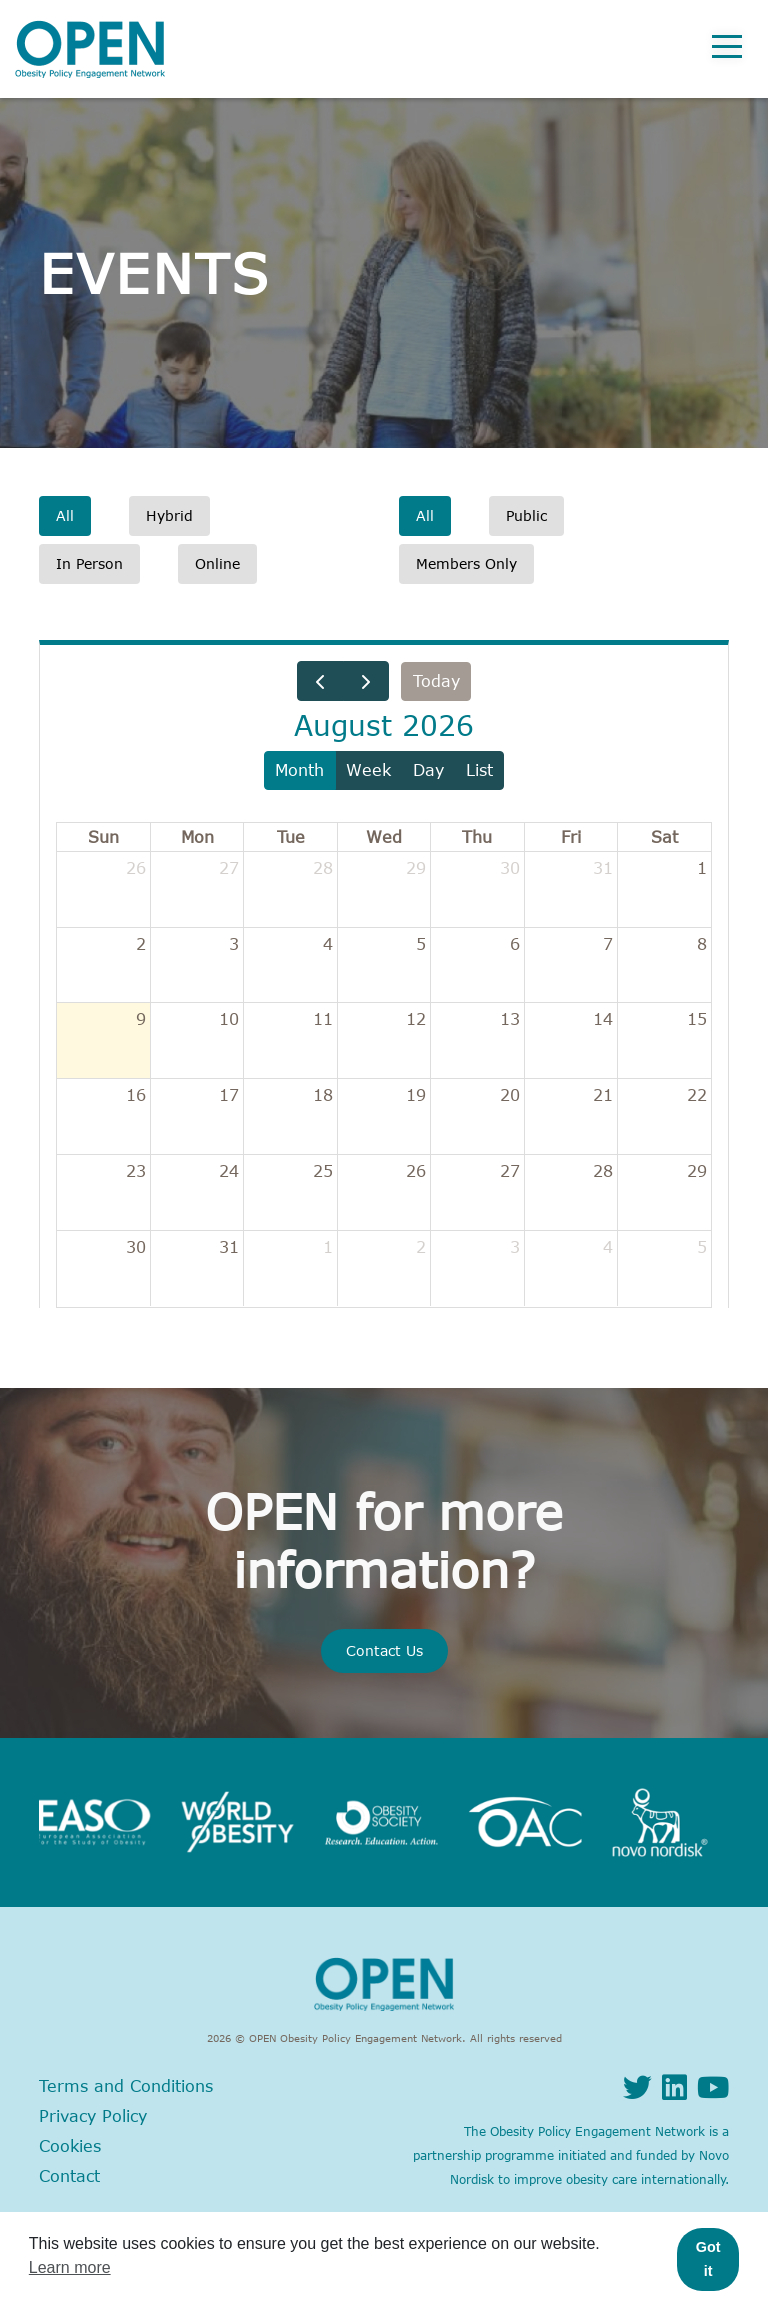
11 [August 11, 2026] (323, 1019)
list (479, 770)
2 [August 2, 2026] (141, 944)
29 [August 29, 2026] (697, 1171)
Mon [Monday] (197, 837)
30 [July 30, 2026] (510, 868)
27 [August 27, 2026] (510, 1171)
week (368, 770)
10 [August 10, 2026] (229, 1019)
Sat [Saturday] (664, 837)
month (299, 770)
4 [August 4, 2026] (328, 944)
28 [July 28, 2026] (323, 868)
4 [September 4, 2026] (608, 1247)
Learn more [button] (70, 2267)
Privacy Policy (93, 2116)
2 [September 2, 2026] (421, 1247)
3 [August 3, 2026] (234, 944)
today (436, 681)
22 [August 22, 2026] (697, 1095)
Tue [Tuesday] (291, 837)
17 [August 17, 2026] (229, 1095)
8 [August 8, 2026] (702, 944)
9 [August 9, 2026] (141, 1019)
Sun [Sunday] (103, 837)
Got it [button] (708, 2259)
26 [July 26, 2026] (136, 868)
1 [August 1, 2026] (702, 868)
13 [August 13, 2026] (510, 1019)
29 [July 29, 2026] (416, 868)
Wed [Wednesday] (384, 837)
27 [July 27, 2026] (229, 868)
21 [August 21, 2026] (603, 1095)
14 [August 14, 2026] (603, 1019)
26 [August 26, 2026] (416, 1171)
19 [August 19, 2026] (416, 1095)
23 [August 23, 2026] (136, 1171)
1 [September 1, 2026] (328, 1247)
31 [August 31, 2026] (229, 1247)
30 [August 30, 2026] (136, 1247)
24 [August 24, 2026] (229, 1171)
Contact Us (384, 1650)
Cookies (70, 2146)
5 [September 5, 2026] (702, 1247)
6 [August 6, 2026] (515, 944)
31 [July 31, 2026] (603, 868)
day (428, 770)
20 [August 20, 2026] (510, 1095)
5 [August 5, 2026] (421, 944)
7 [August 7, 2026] (608, 944)
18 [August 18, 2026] (323, 1095)
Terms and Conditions (126, 2086)
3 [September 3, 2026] (515, 1247)
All (65, 515)
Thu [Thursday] (477, 837)
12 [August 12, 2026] (416, 1019)
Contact (69, 2176)
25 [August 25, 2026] (323, 1171)
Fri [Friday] (571, 837)
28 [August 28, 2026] (603, 1171)
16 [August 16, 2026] (136, 1095)
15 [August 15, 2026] (697, 1019)
